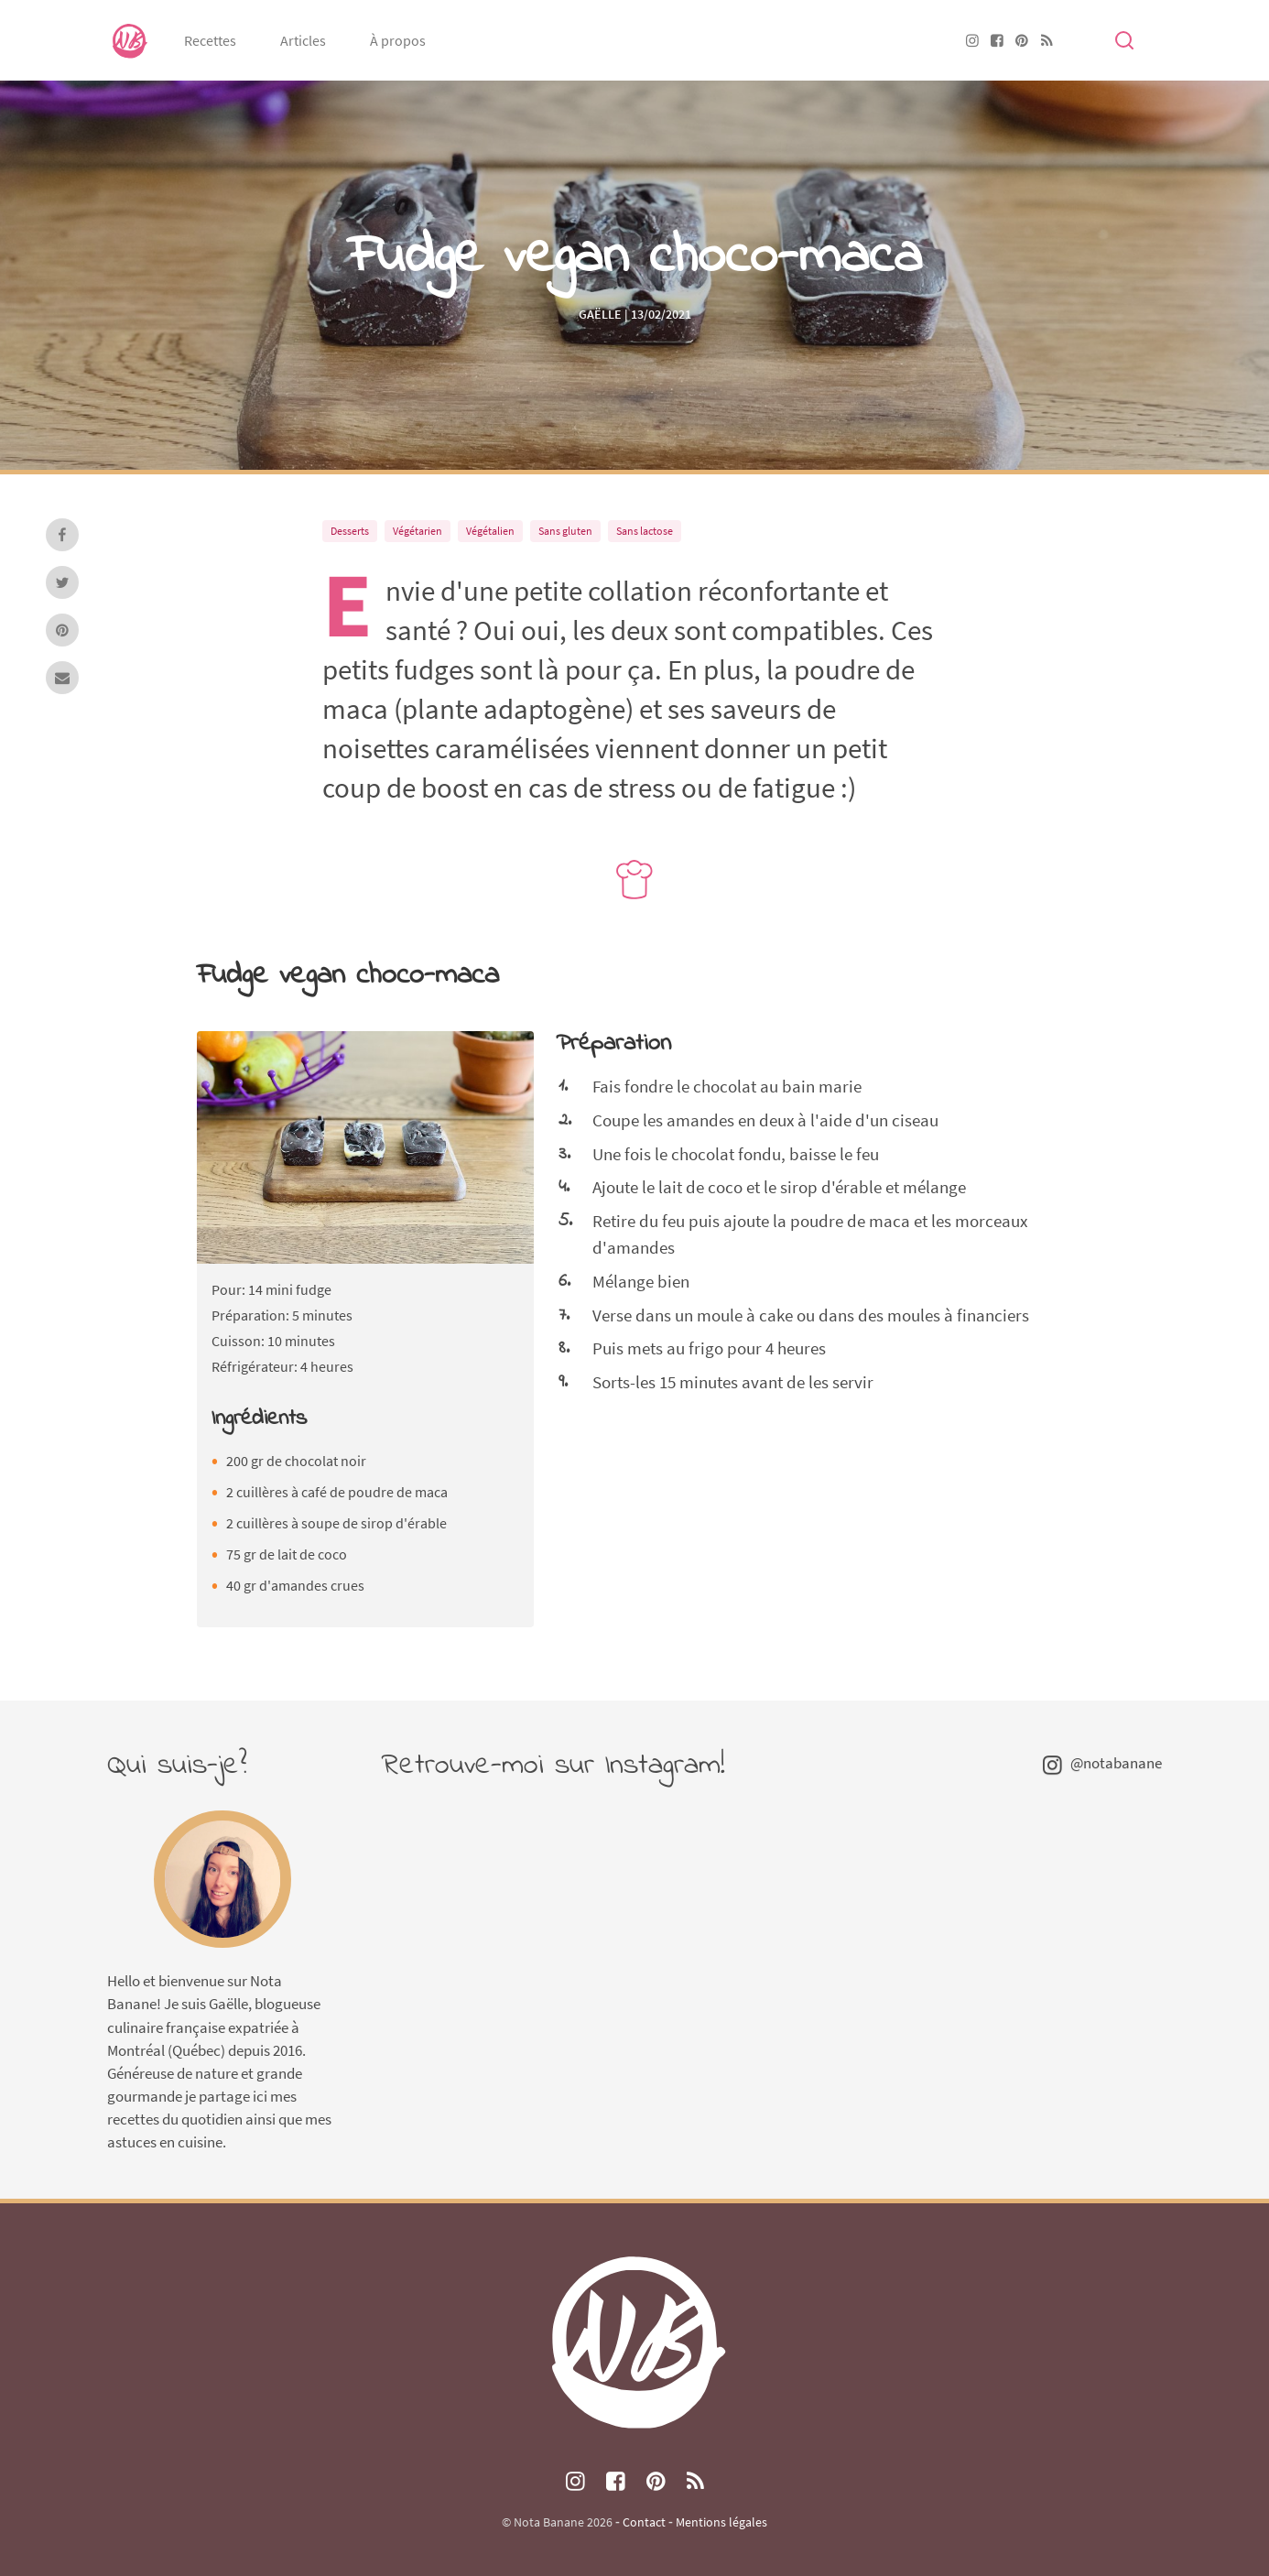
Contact (644, 2522)
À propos (398, 40)
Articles (303, 40)
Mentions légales (721, 2522)
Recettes (210, 40)
